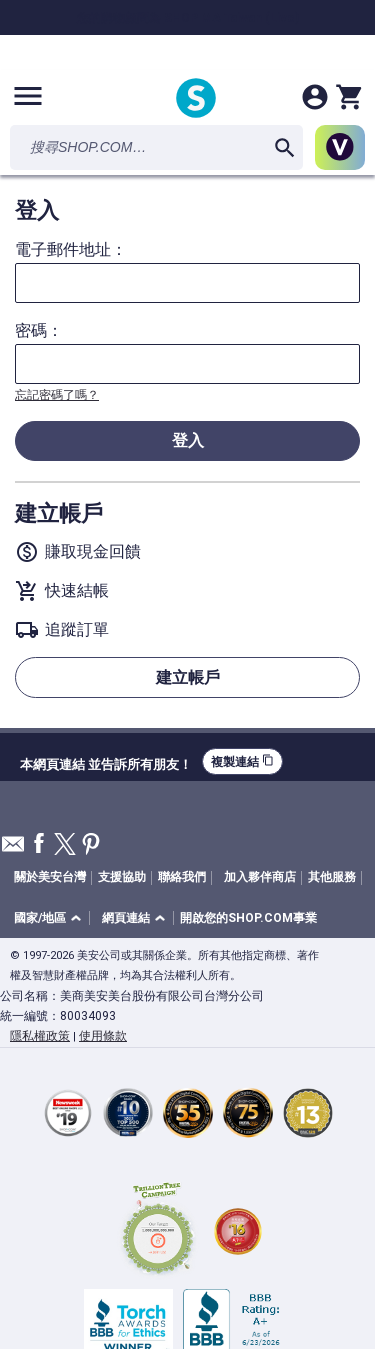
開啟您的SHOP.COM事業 (248, 918)
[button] (51, 918)
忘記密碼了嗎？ (57, 395)
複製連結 (242, 761)
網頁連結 (126, 918)
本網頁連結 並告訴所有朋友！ (106, 762)
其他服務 (332, 877)
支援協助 (122, 877)
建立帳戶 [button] (188, 677)
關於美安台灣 (50, 877)
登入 (188, 440)
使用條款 (103, 1036)
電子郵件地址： (71, 250)
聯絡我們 (182, 877)
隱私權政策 (40, 1036)
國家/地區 (40, 918)
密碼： (39, 331)
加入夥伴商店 (260, 877)
